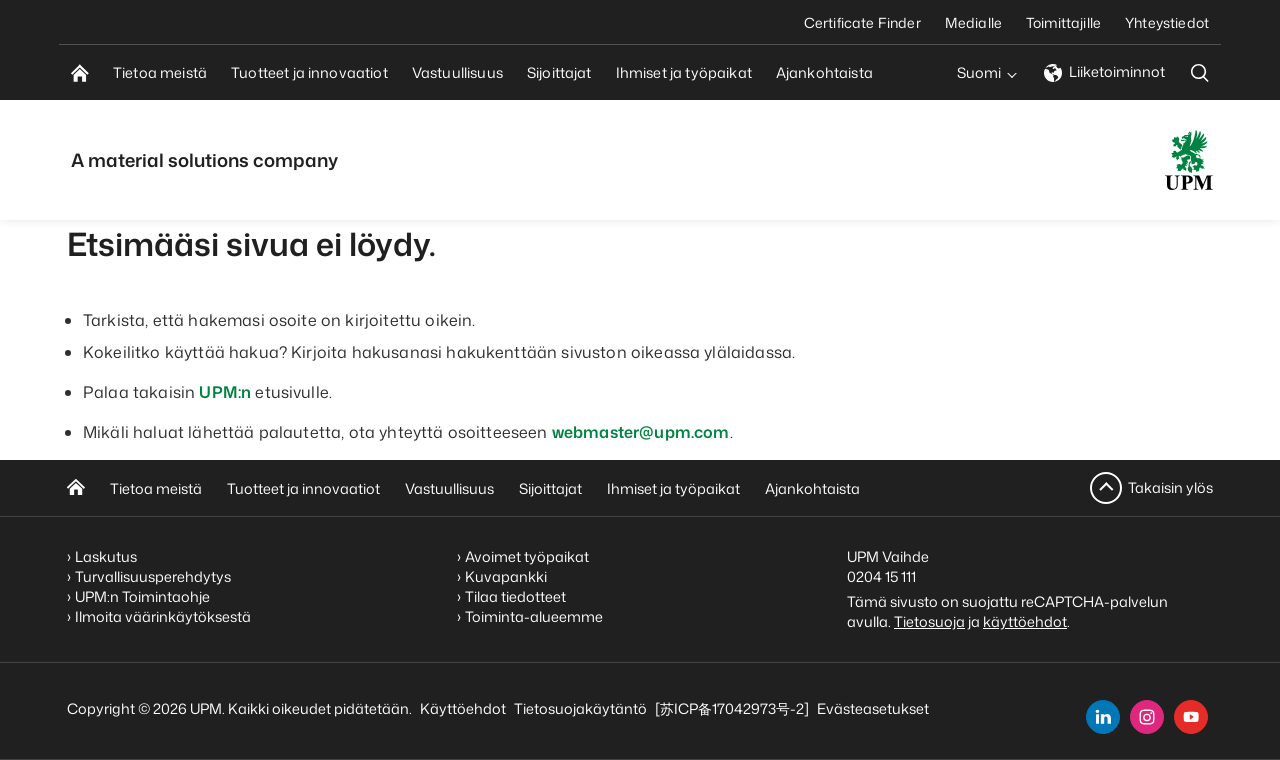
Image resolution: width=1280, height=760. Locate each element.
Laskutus (106, 556)
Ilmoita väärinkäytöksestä (163, 616)
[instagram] (1147, 717)
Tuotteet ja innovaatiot (303, 488)
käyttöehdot (1025, 621)
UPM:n (225, 392)
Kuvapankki (506, 576)
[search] (1200, 72)
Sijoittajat (550, 488)
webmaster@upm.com (641, 432)
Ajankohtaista (812, 488)
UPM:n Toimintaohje (142, 596)
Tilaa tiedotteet (515, 596)
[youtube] (1191, 717)
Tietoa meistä (156, 488)
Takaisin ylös (1170, 487)
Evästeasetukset (873, 708)
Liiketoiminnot (1104, 71)
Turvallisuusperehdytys (153, 576)
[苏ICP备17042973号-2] (732, 708)
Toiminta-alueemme (534, 616)
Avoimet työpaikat (527, 556)
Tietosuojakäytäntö (580, 708)
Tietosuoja (929, 621)
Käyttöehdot (463, 708)
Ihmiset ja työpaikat (673, 488)
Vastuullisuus (449, 488)
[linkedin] (1103, 717)
